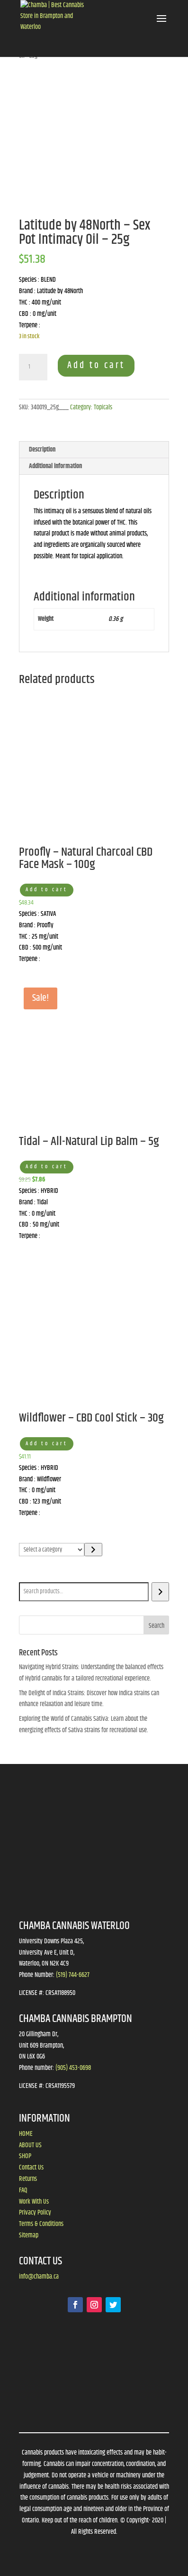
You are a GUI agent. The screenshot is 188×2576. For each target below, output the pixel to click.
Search (29, 1575)
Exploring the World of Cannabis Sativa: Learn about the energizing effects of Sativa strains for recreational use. (83, 1725)
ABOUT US (30, 2145)
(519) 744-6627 (73, 1975)
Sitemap (28, 2235)
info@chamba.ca (39, 2276)
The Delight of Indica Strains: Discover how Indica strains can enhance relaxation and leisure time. (89, 1699)
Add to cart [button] (47, 889)
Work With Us (34, 2202)
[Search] (160, 1591)
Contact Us (31, 2167)
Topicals (103, 407)
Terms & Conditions (41, 2224)
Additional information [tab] (55, 466)
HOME (26, 2134)
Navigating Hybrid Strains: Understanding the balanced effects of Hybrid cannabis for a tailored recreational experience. (91, 1673)
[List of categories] (52, 1549)
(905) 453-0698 (73, 2068)
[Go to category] (93, 1549)
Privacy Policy (35, 2212)
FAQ (23, 2190)
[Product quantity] (33, 367)
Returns (28, 2179)
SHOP (25, 2156)
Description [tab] (42, 449)
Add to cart (96, 365)
